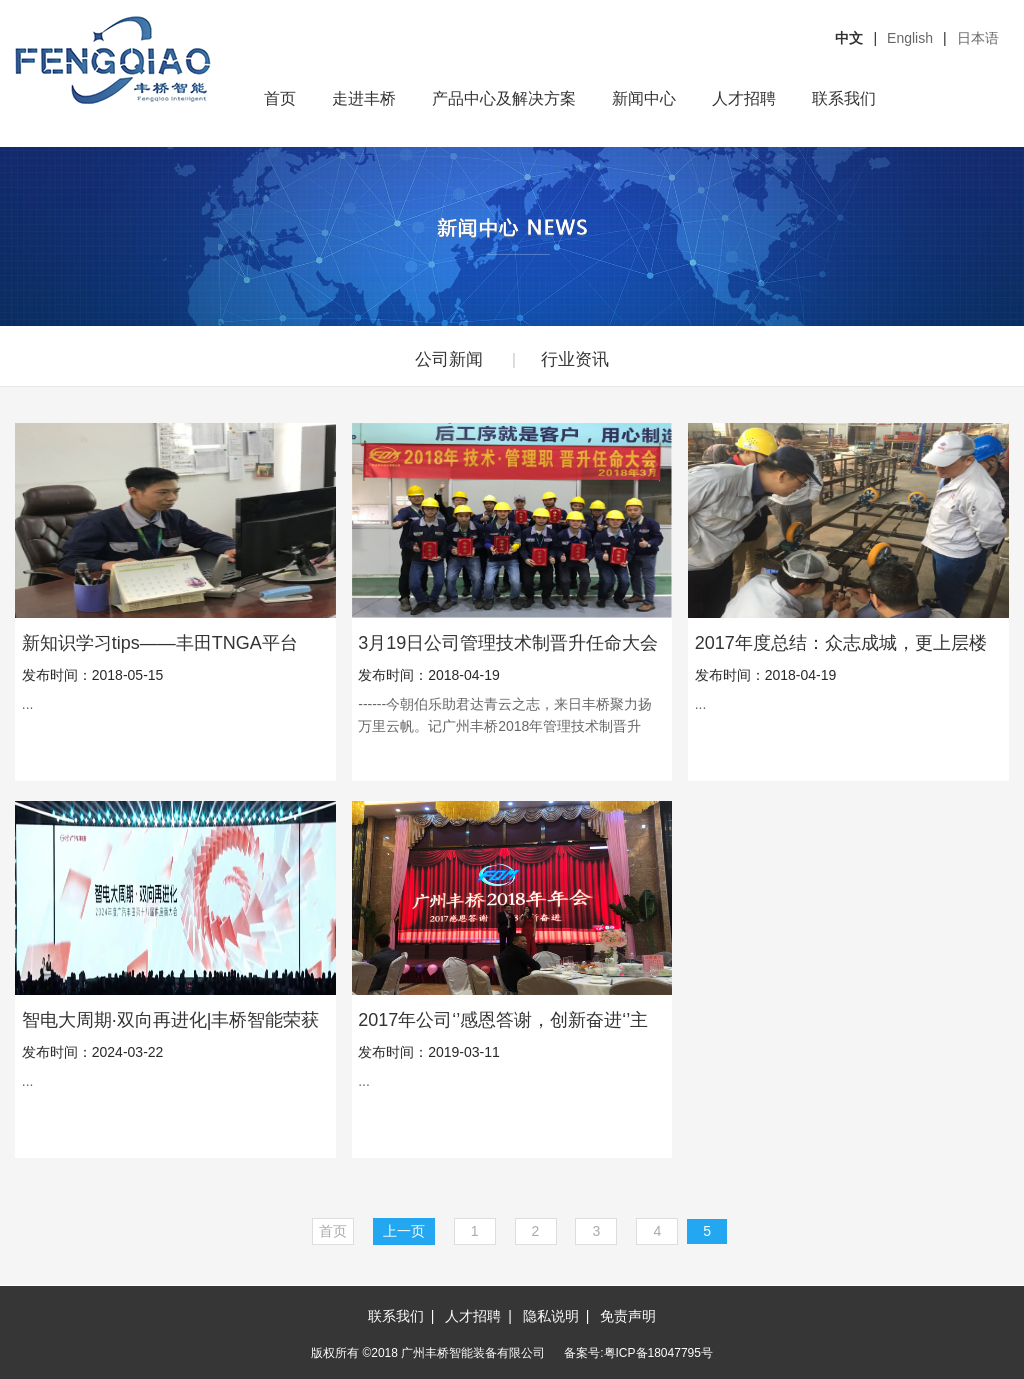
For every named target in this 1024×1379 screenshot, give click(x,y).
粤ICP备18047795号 (658, 1353)
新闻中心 (644, 98)
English (910, 38)
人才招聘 (744, 98)
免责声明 (628, 1316)
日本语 (978, 38)
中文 (849, 38)
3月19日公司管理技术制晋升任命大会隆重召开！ (508, 643)
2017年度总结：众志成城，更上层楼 (841, 643)
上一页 (404, 1231)
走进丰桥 (364, 98)
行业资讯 (575, 359)
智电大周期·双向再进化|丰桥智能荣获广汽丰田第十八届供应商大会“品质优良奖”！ (171, 1020)
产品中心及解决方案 (504, 98)
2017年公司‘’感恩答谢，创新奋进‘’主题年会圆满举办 (503, 1020)
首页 (280, 98)
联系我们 (844, 98)
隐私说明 (551, 1316)
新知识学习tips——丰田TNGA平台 (160, 643)
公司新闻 (449, 359)
